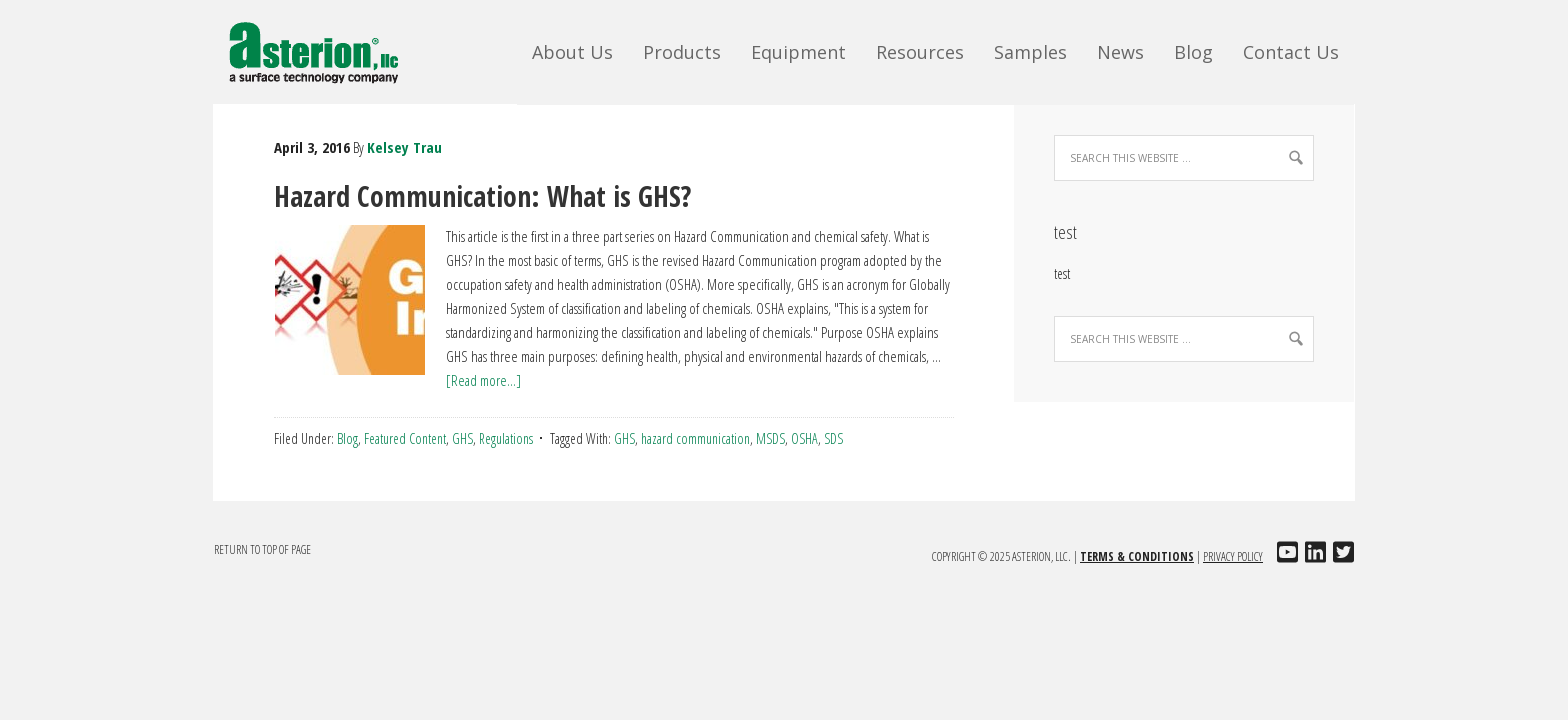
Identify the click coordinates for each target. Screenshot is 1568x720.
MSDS (770, 438)
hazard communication (695, 438)
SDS (833, 438)
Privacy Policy (1233, 556)
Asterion (328, 50)
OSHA (804, 438)
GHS (462, 438)
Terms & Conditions (1137, 556)
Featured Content (405, 438)
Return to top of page (262, 549)
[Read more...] (483, 380)
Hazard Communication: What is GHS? (482, 196)
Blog (347, 438)
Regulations (506, 438)
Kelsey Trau (404, 147)
